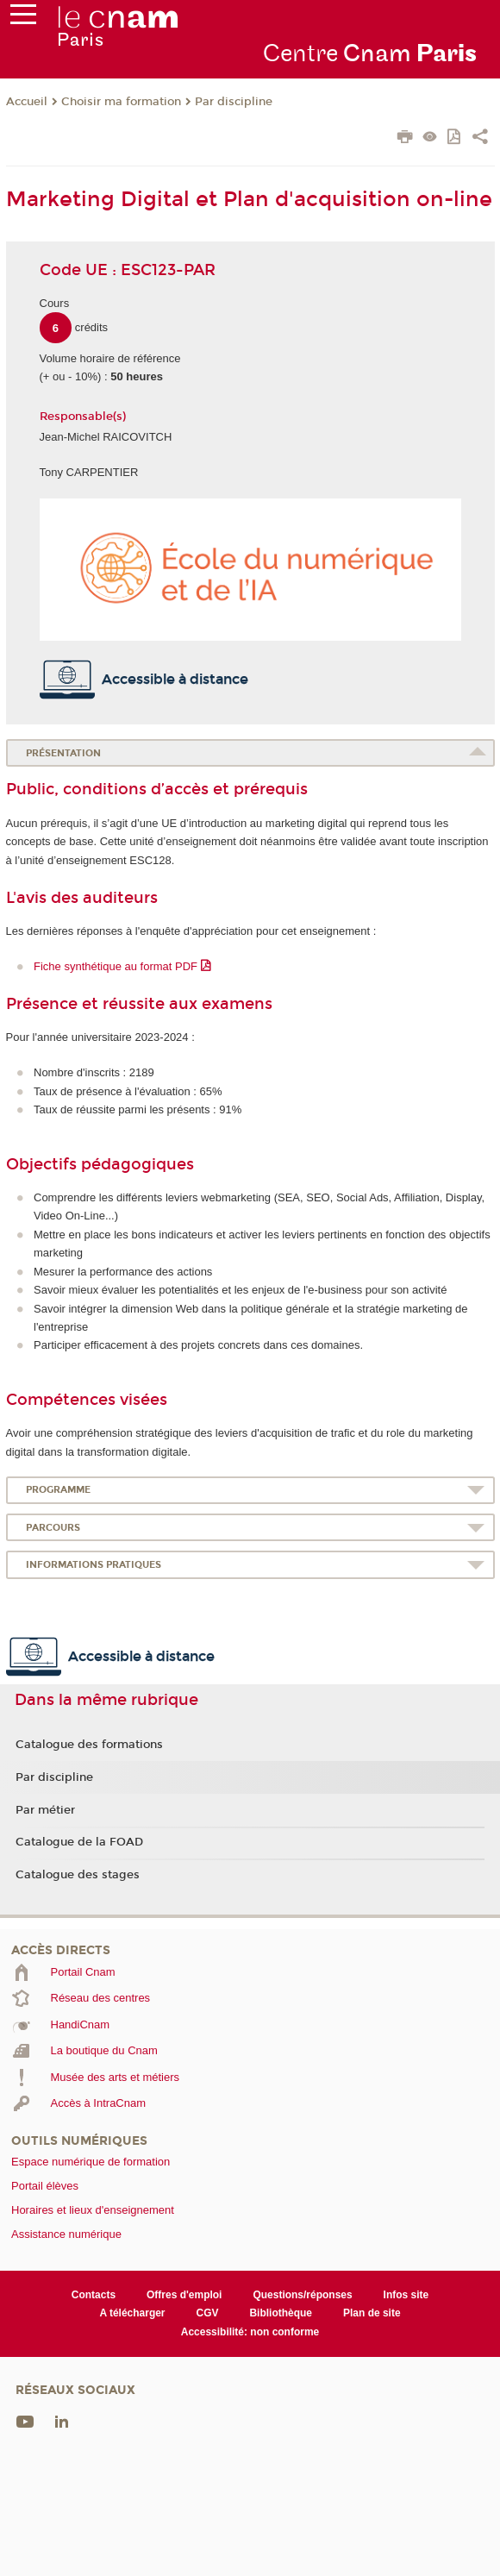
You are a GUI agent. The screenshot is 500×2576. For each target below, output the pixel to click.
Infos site (406, 2295)
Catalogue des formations (89, 1745)
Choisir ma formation (121, 102)
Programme (58, 1489)
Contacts (94, 2295)
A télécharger (132, 2313)
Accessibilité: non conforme (250, 2332)
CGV (208, 2313)
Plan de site (372, 2313)
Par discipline (233, 102)
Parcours (53, 1527)
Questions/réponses (302, 2295)
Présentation (63, 753)
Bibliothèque (280, 2313)
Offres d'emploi (184, 2295)
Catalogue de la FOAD (79, 1842)
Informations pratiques (93, 1564)
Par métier (45, 1810)
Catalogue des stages (78, 1875)
